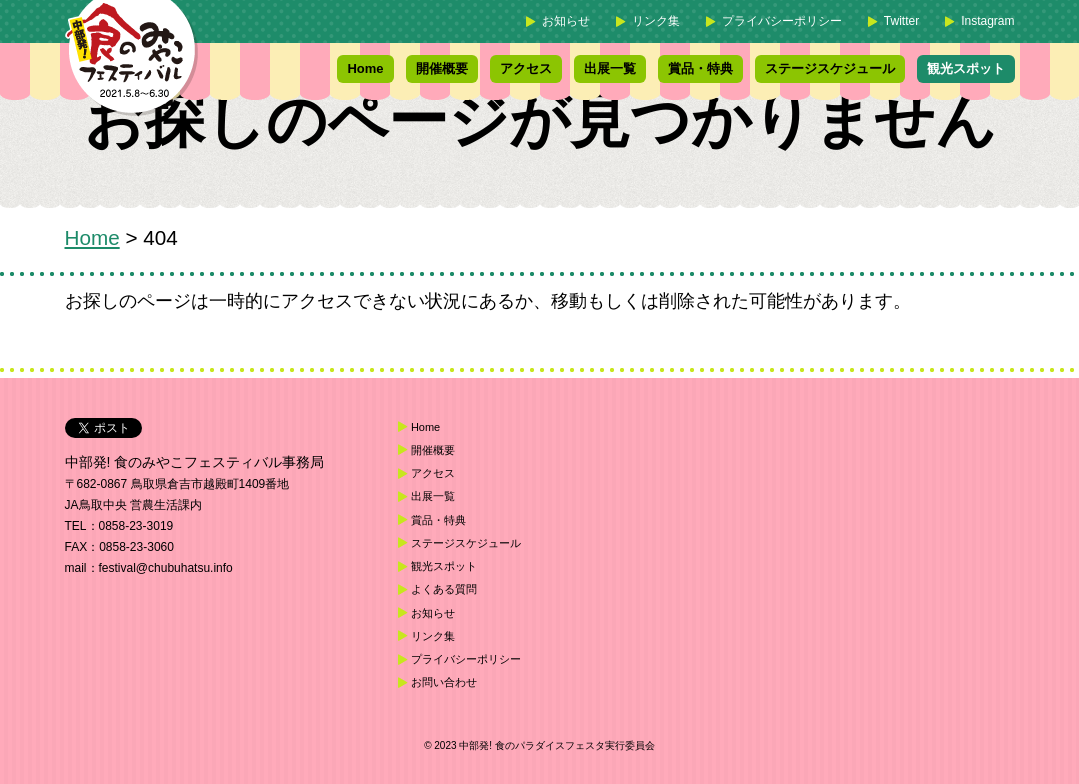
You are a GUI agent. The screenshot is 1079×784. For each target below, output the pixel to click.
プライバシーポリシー (782, 21)
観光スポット (966, 68)
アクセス (526, 68)
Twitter (901, 21)
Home (365, 68)
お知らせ (566, 21)
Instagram (987, 21)
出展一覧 (610, 68)
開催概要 (442, 68)
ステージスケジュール (830, 68)
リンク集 (656, 21)
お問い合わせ (444, 682)
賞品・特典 (700, 68)
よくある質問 (444, 589)
